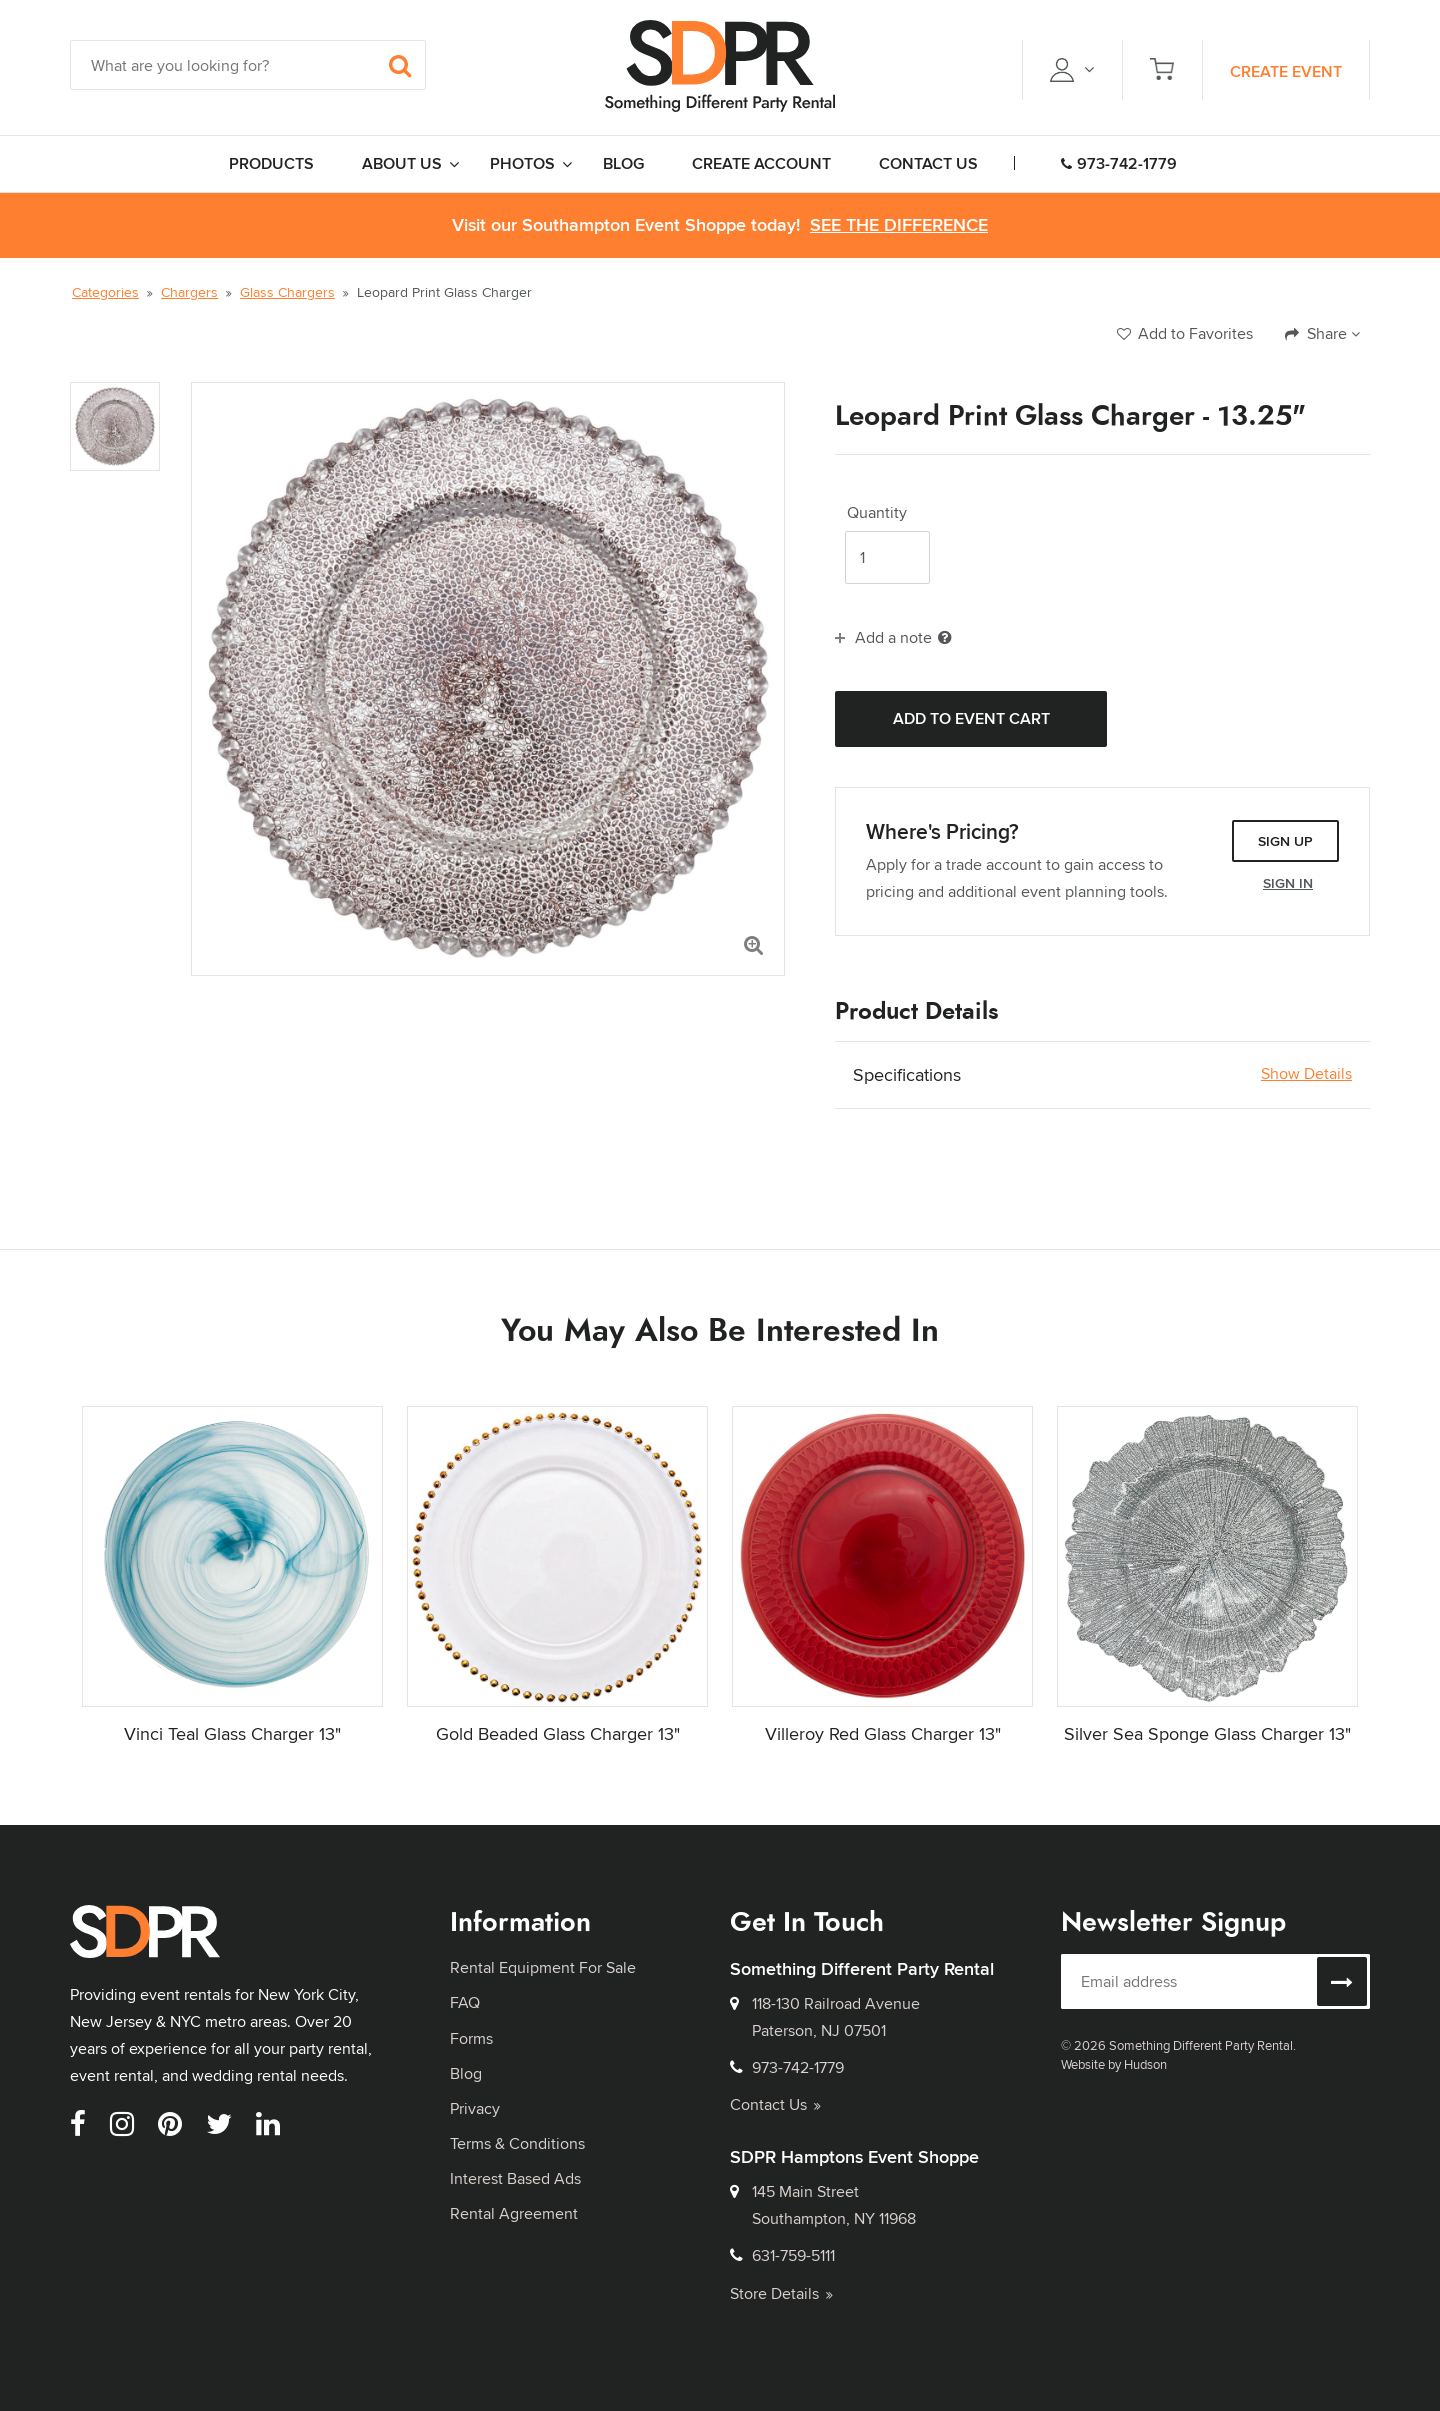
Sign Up (1285, 841)
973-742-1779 (1119, 163)
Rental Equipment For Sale (543, 1967)
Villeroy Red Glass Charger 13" (883, 1733)
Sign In (1288, 883)
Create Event (1286, 71)
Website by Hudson (1114, 2064)
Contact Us (775, 2104)
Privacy (475, 2108)
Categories (105, 292)
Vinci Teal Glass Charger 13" (232, 1733)
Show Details (1306, 1074)
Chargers (189, 292)
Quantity (877, 513)
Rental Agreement (514, 2213)
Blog (466, 2073)
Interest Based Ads (515, 2178)
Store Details (781, 2293)
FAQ (465, 2002)
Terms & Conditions (517, 2143)
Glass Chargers (287, 292)
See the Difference (899, 225)
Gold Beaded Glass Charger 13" (558, 1733)
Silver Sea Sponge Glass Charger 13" (1207, 1733)
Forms (471, 2038)
